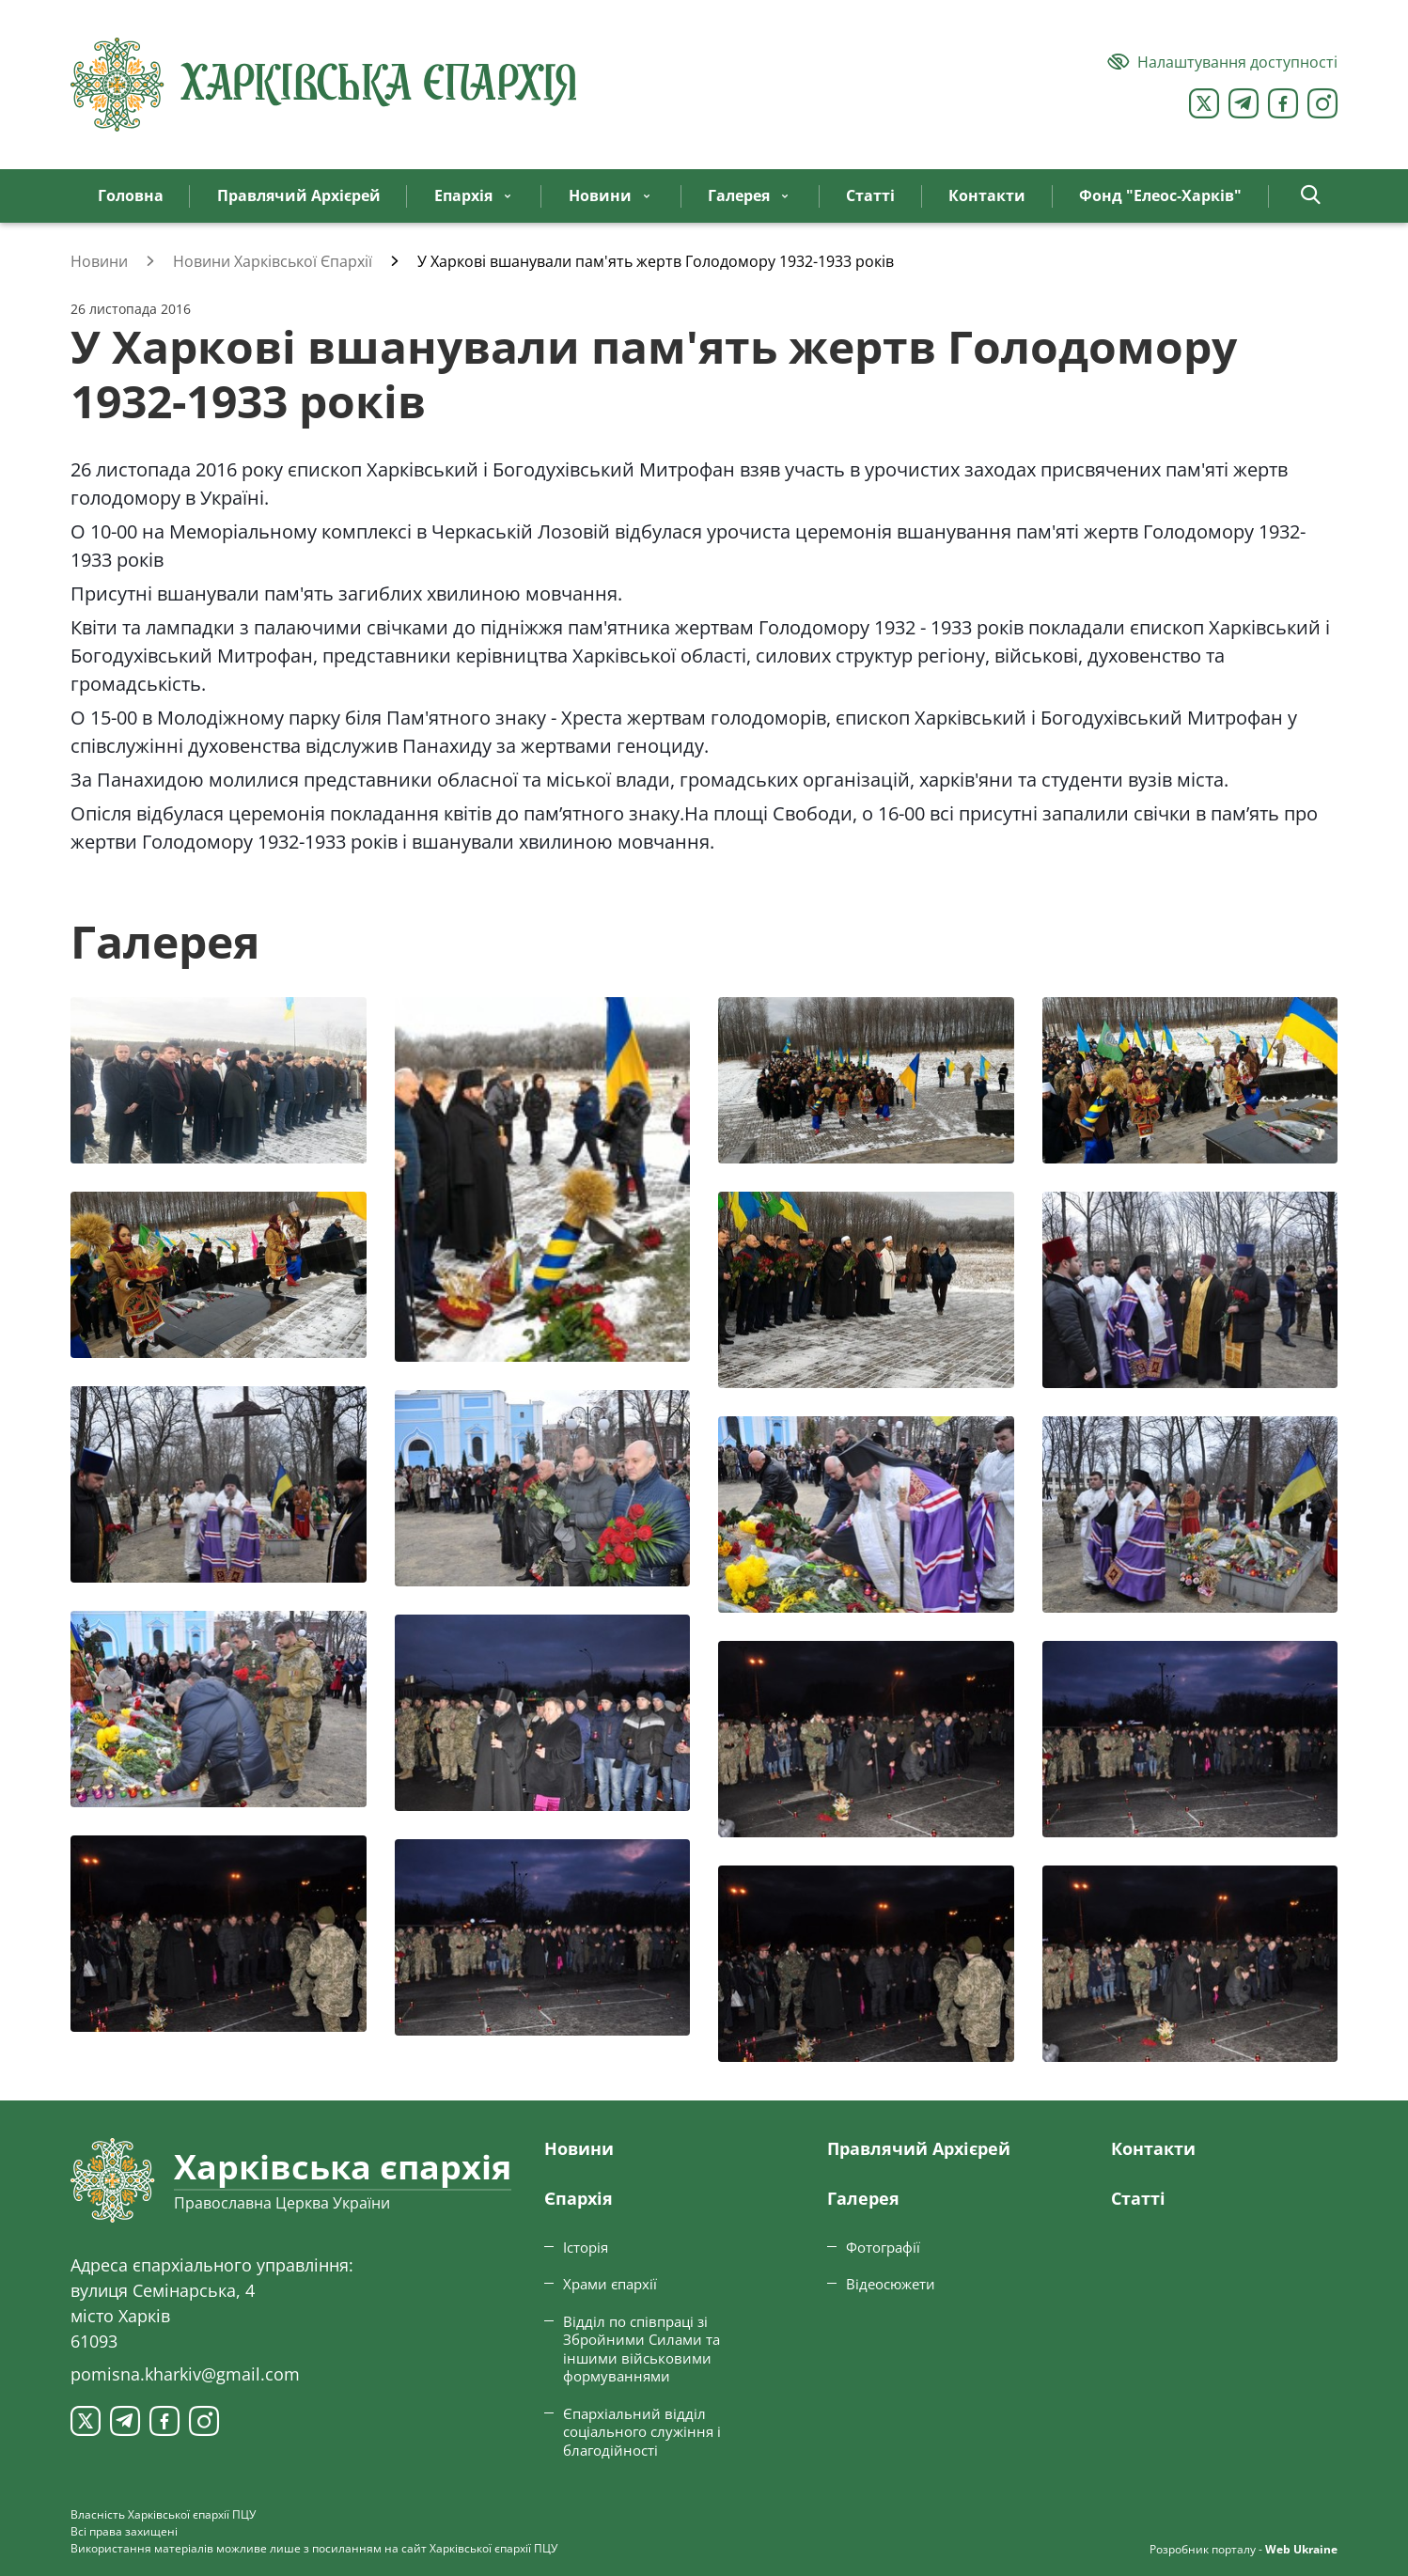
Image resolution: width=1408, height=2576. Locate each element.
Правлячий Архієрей (918, 2148)
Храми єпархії (610, 2283)
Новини (579, 2148)
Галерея (863, 2198)
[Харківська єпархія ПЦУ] (324, 85)
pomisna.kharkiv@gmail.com (185, 2374)
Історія (585, 2247)
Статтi (1138, 2198)
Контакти (1153, 2148)
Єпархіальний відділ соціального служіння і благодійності (642, 2431)
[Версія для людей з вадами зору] (1222, 62)
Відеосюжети (890, 2283)
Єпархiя (578, 2198)
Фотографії (883, 2247)
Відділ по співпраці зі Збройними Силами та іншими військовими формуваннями (641, 2349)
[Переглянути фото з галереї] (218, 1080)
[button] (1311, 196)
